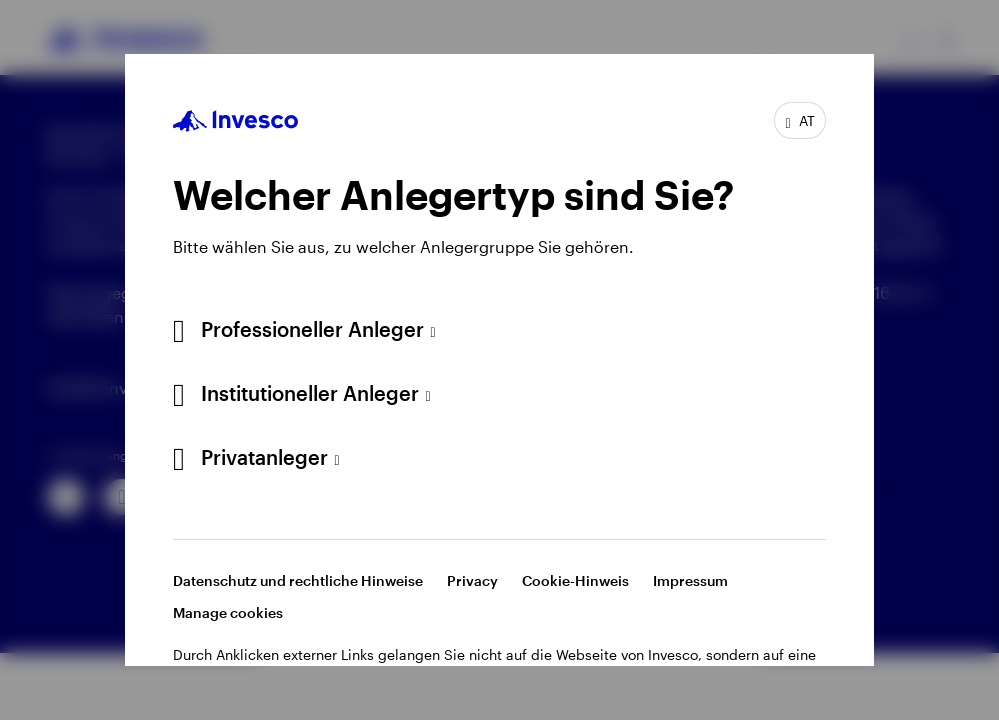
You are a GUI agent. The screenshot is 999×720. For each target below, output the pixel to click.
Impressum (690, 580)
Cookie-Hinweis (575, 580)
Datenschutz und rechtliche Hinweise (298, 580)
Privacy (472, 580)
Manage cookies (228, 612)
